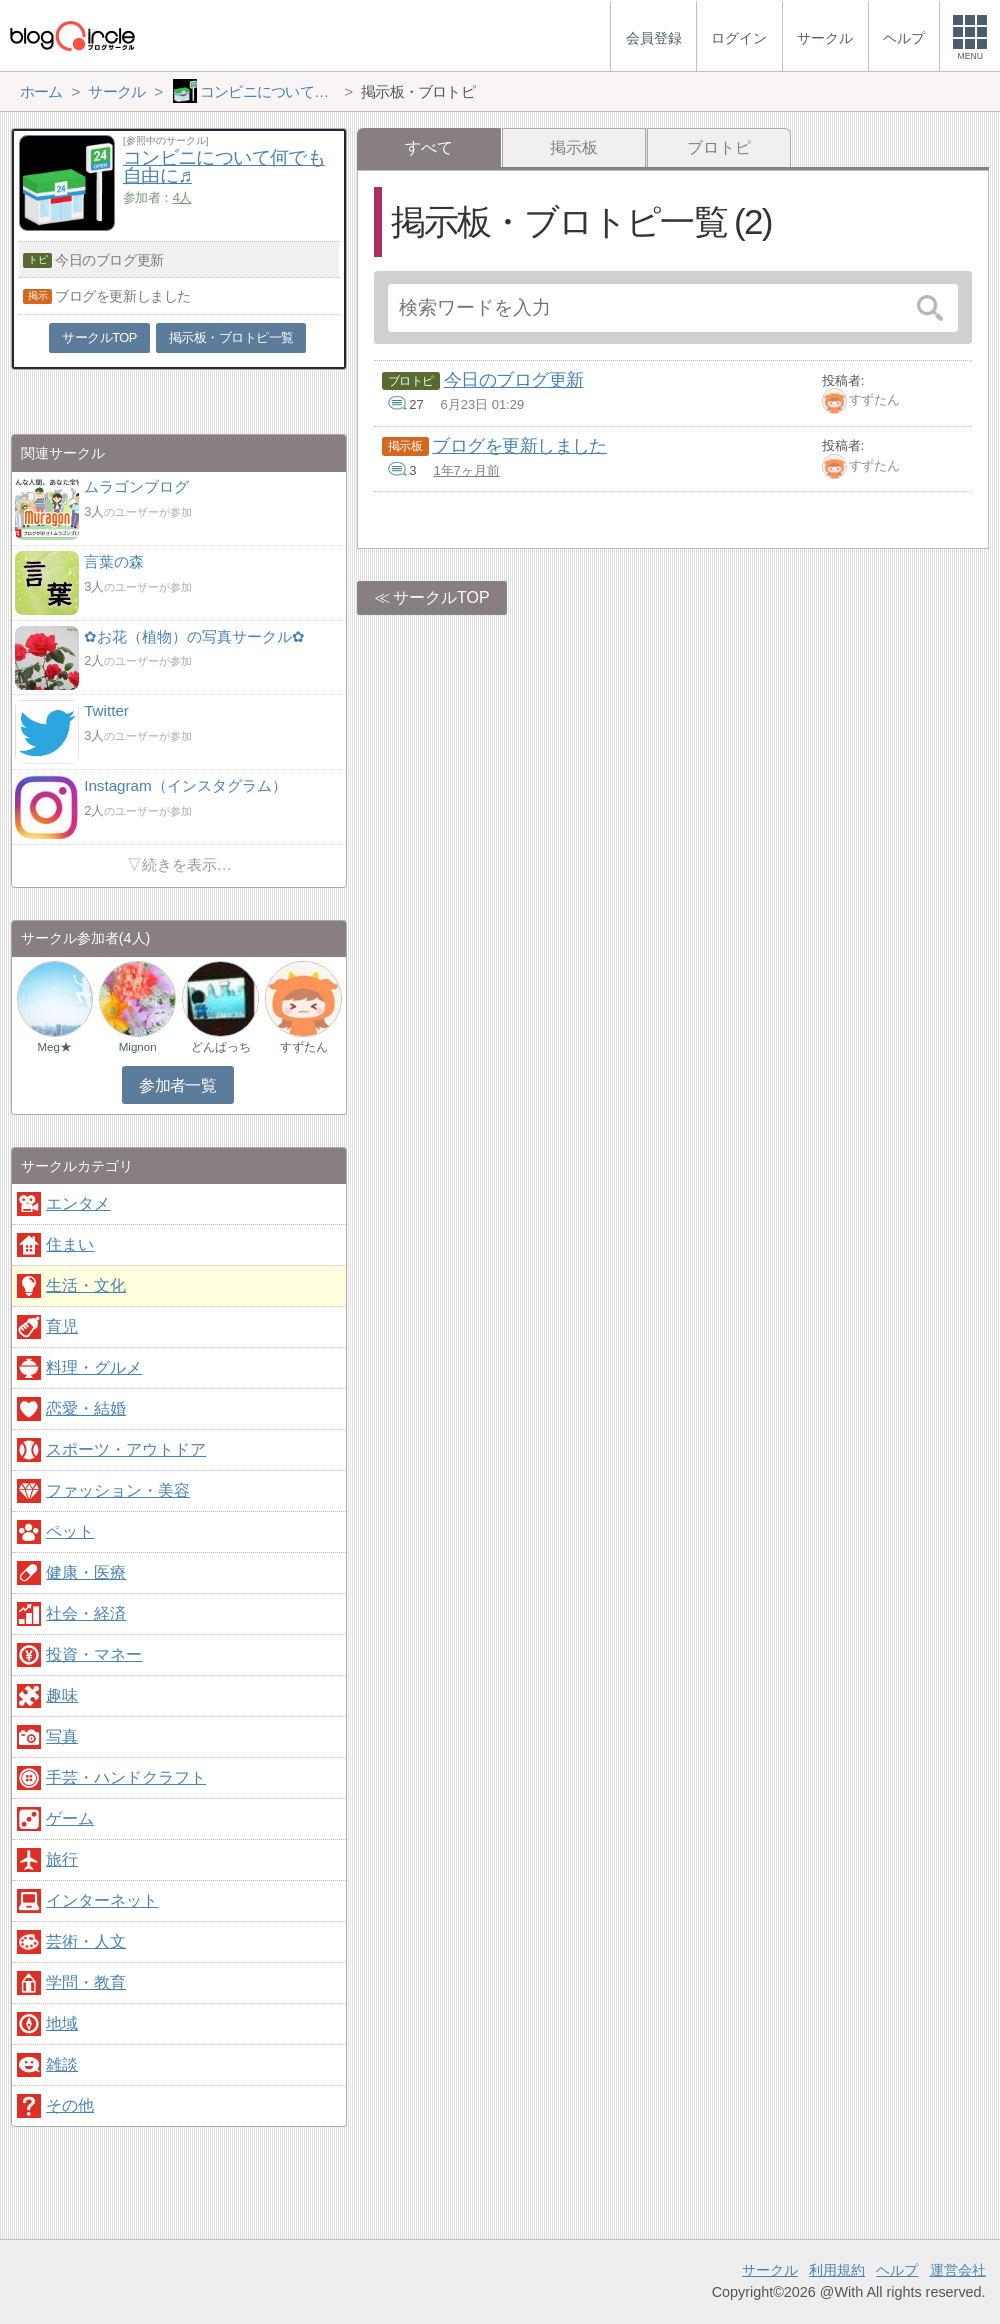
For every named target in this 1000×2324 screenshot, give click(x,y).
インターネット (102, 1900)
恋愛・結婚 (86, 1408)
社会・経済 (86, 1613)
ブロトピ (719, 147)
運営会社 (958, 2270)
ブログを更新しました (519, 446)
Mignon (138, 1047)
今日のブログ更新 (514, 380)
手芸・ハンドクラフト (126, 1777)
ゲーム (70, 1818)
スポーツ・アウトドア (126, 1449)
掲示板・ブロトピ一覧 (231, 337)
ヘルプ (897, 2270)
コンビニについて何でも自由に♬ (224, 167)
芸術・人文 (86, 1941)
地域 (62, 2023)
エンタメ (78, 1203)
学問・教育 (86, 1982)
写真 (62, 1736)
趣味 (62, 1695)
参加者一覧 (177, 1085)
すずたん (874, 399)
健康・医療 (86, 1572)
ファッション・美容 (118, 1490)
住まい (70, 1244)
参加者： (157, 197)
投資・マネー (94, 1654)
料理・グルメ (94, 1367)
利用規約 (837, 2270)
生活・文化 (86, 1285)
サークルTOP (441, 597)
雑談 (62, 2064)
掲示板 (574, 147)
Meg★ (54, 1047)
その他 (70, 2105)
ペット (70, 1531)
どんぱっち (221, 1047)
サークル (770, 2270)
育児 (62, 1326)
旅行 (62, 1859)
